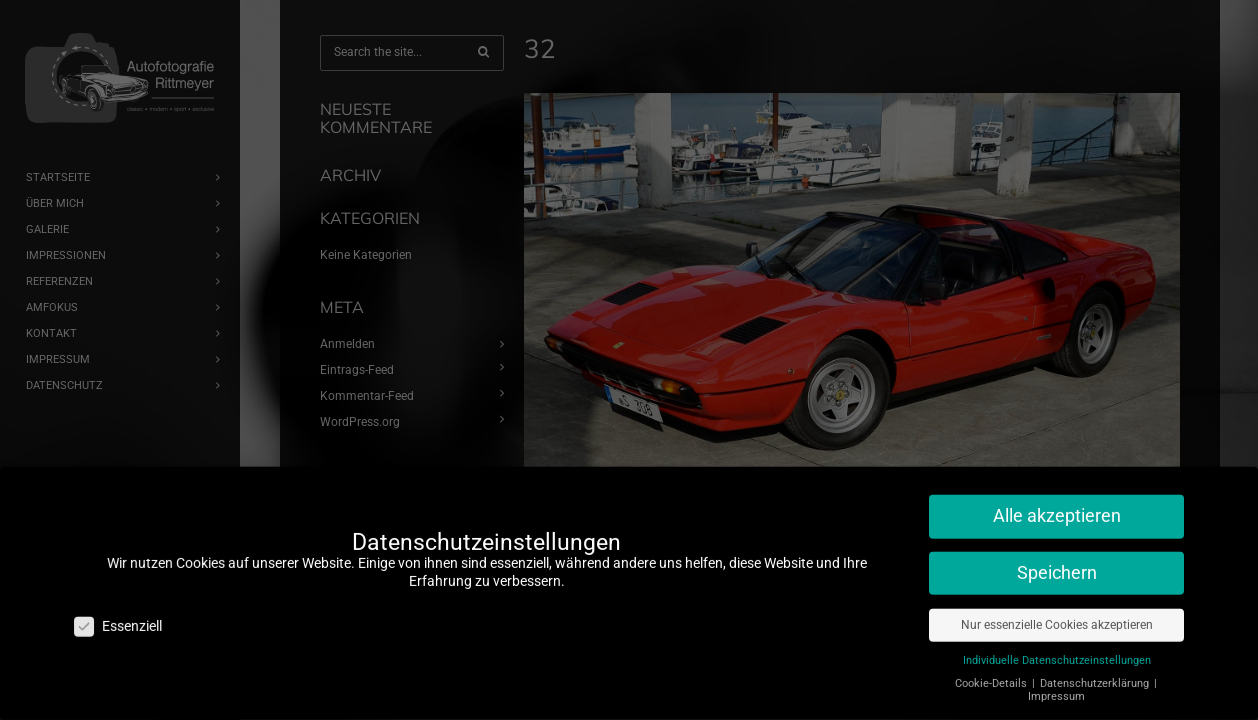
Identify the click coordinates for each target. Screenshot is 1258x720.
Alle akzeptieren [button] (1057, 506)
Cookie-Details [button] (992, 673)
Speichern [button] (1057, 563)
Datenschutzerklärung (1096, 673)
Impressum (1056, 686)
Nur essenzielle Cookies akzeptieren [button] (1057, 615)
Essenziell (118, 616)
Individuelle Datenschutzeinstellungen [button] (1057, 650)
